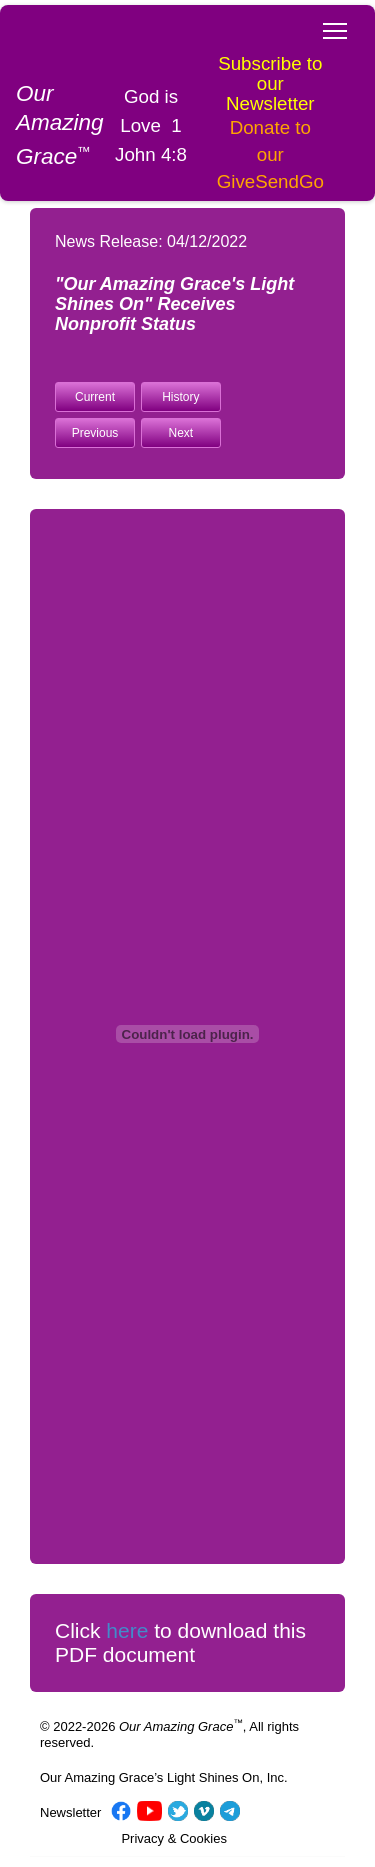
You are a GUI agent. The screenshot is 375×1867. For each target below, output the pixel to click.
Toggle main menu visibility (336, 25)
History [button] (180, 397)
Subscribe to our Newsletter (270, 83)
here (127, 1630)
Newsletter (70, 1812)
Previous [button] (95, 433)
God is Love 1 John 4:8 (151, 125)
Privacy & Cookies (173, 1838)
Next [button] (181, 433)
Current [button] (95, 397)
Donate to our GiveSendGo (270, 154)
